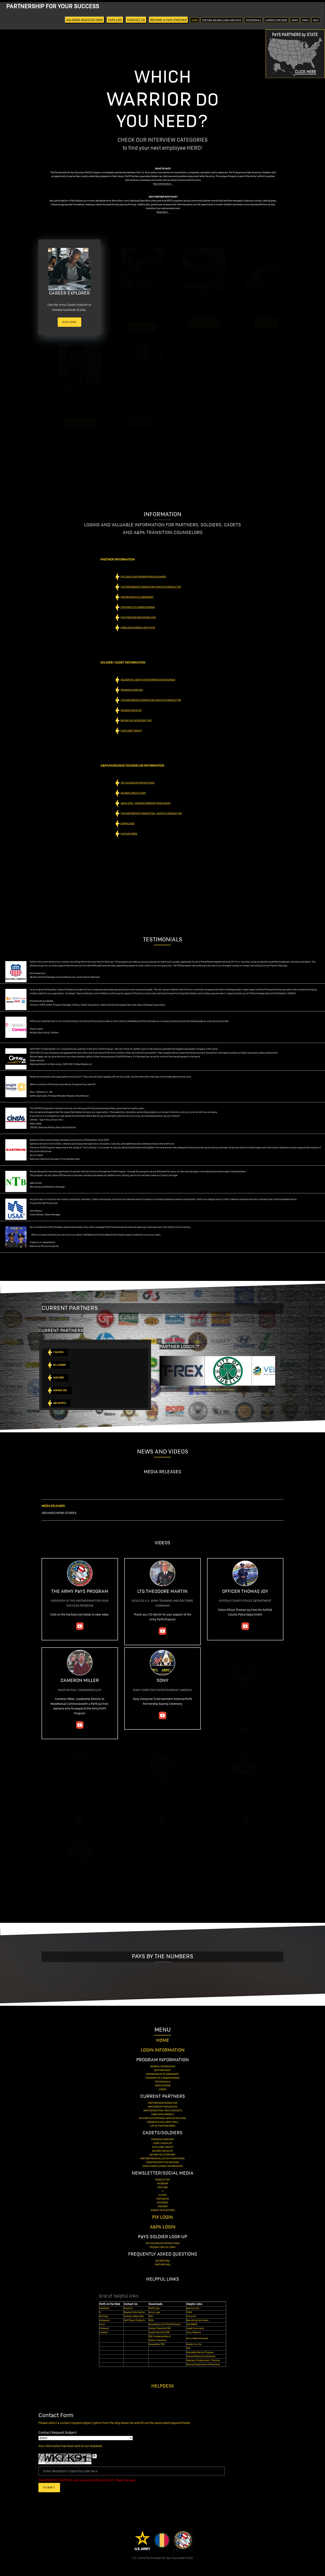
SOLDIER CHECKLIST (131, 710)
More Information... (163, 184)
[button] (59, 1513)
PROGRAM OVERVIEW (131, 690)
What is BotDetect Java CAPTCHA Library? (65, 2463)
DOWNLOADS (127, 823)
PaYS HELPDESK (128, 833)
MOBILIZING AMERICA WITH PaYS (137, 627)
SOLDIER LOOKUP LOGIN (133, 793)
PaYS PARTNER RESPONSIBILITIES (138, 617)
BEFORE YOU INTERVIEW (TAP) (136, 720)
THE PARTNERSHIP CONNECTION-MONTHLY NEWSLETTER (150, 587)
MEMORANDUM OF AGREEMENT (137, 597)
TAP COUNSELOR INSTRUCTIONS (137, 782)
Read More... (163, 212)
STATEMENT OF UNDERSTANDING (137, 607)
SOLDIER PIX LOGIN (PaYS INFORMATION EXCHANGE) (147, 679)
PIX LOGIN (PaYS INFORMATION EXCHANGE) (143, 576)
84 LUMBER (59, 1365)
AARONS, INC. (60, 1390)
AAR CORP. (58, 1377)
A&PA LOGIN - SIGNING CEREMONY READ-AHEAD (145, 803)
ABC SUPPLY (59, 1403)
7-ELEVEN (58, 1352)
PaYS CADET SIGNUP (131, 730)
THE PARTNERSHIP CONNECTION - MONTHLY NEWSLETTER (151, 813)
